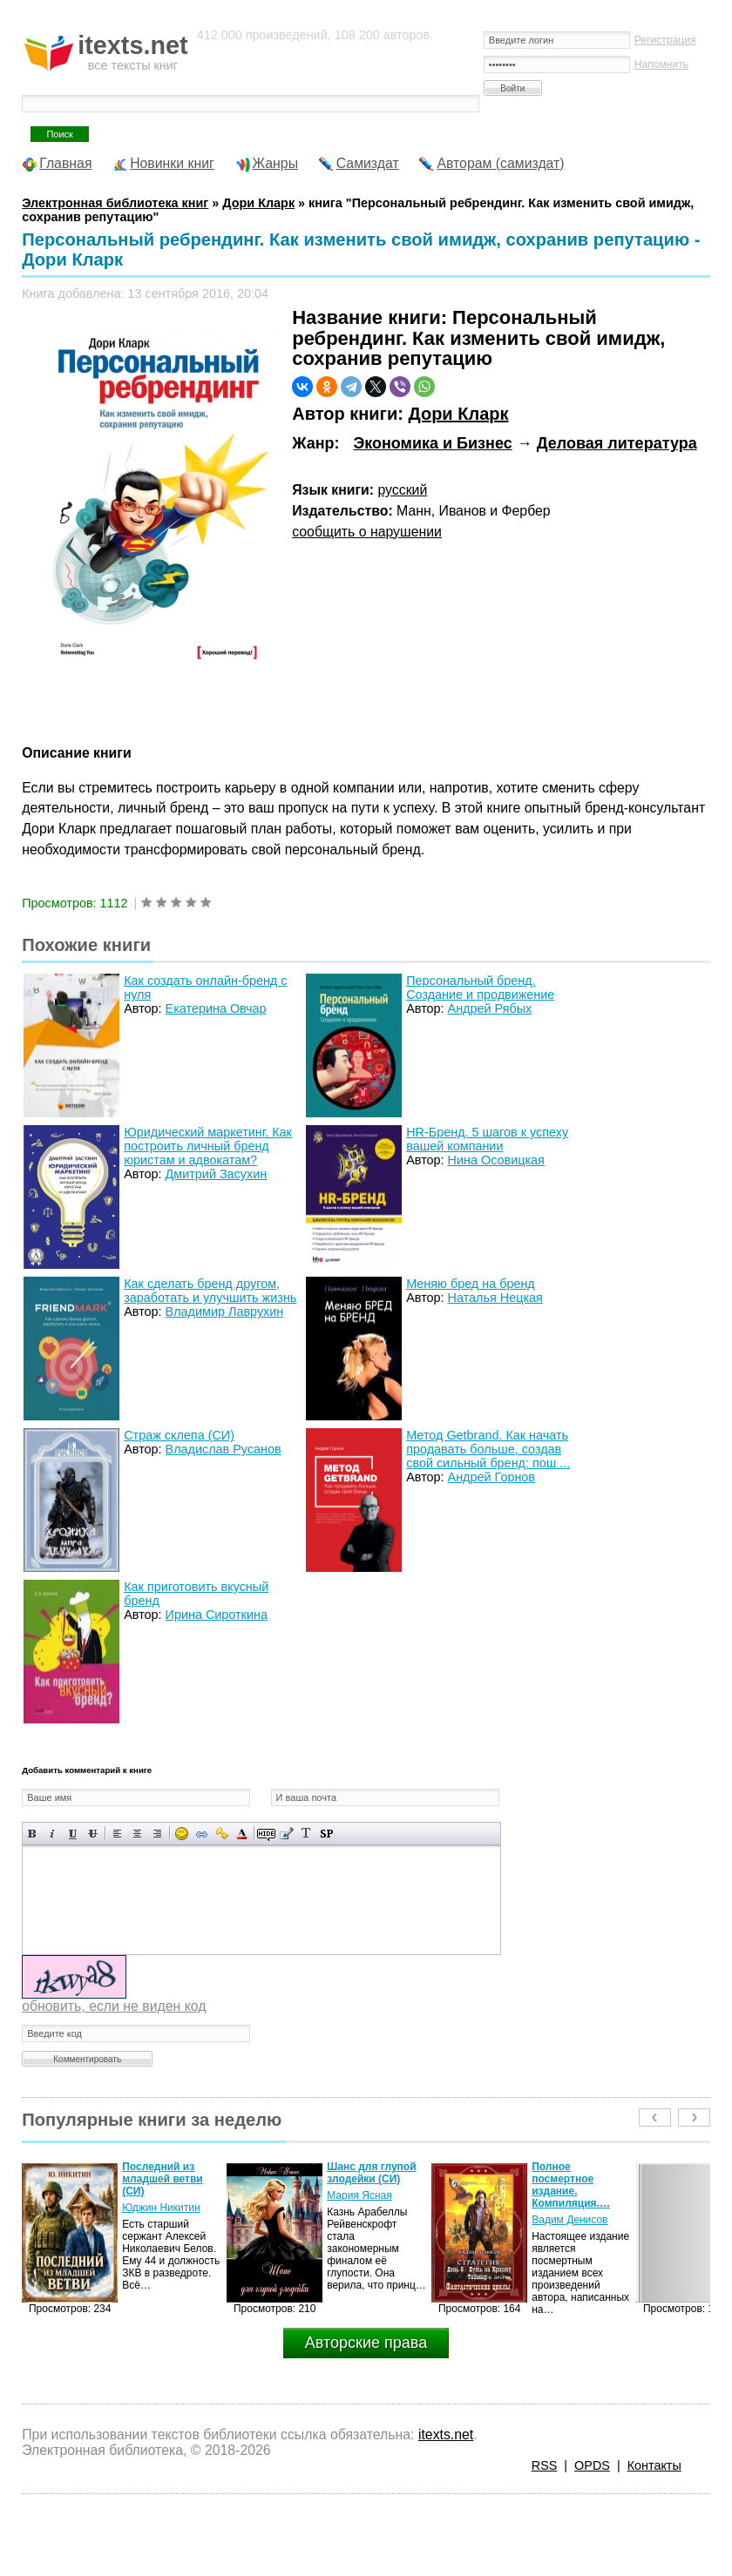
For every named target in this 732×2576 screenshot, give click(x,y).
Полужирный (33, 1833)
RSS (545, 2465)
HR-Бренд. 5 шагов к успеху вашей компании (487, 1139)
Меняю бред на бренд (470, 1284)
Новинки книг (172, 163)
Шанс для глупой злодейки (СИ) (371, 2173)
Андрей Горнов (491, 1477)
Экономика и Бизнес (432, 443)
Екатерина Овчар (216, 1008)
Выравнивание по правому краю (157, 1833)
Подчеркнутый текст (73, 1833)
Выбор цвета (242, 1833)
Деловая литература (617, 443)
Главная (65, 163)
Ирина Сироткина (217, 1615)
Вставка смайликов (182, 1833)
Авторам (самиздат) (500, 163)
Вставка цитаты (286, 1833)
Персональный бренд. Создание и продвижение (480, 987)
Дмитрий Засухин (217, 1174)
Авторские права (366, 2342)
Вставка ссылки (202, 1833)
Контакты (654, 2465)
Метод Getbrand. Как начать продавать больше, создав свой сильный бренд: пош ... (488, 1449)
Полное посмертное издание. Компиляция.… (571, 2185)
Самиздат (367, 163)
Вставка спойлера (326, 1833)
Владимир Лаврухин (225, 1311)
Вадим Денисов (569, 2220)
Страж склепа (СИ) (179, 1435)
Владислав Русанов (223, 1449)
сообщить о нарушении (367, 531)
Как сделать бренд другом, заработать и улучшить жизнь (210, 1291)
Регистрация (665, 40)
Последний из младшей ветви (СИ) (162, 2179)
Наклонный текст (53, 1833)
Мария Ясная (359, 2195)
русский (403, 489)
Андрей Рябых (490, 1008)
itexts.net (445, 2434)
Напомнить (661, 64)
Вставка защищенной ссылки (222, 1833)
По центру (137, 1833)
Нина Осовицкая (496, 1160)
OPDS (592, 2465)
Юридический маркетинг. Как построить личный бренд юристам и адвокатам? (208, 1146)
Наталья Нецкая (495, 1298)
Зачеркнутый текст (93, 1833)
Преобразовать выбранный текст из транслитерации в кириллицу (306, 1833)
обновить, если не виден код (114, 2006)
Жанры (276, 163)
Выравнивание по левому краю (117, 1833)
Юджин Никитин (161, 2208)
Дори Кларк (458, 413)
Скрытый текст (266, 1833)
